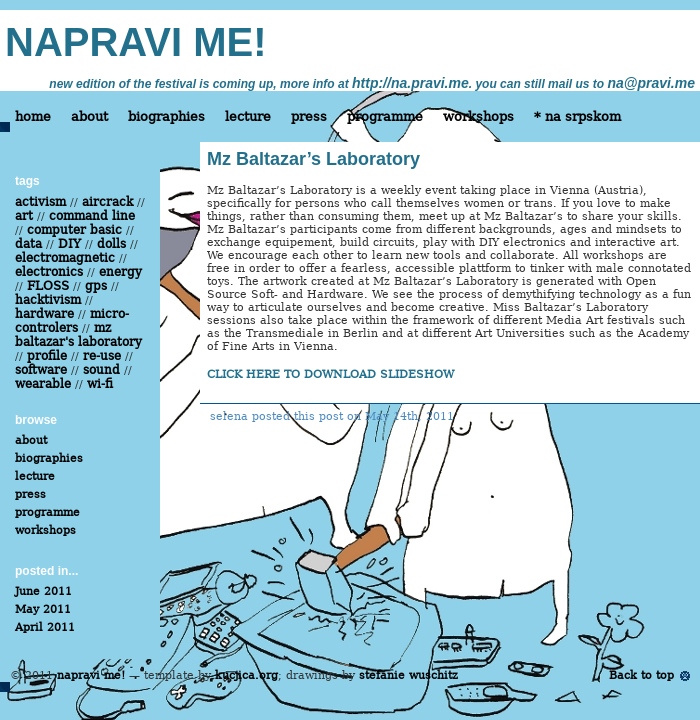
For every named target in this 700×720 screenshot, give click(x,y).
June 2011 (43, 591)
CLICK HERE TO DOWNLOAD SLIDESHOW (330, 374)
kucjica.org (246, 675)
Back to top (641, 675)
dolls (111, 244)
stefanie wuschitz (408, 675)
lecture (248, 116)
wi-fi (100, 384)
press (309, 116)
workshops (478, 116)
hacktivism (48, 300)
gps (96, 286)
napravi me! (91, 675)
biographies (166, 116)
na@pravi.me (651, 83)
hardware (44, 314)
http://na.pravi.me (410, 83)
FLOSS (48, 286)
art (24, 216)
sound (101, 370)
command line (92, 216)
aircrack (107, 202)
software (41, 370)
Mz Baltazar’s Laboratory (313, 159)
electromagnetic (65, 258)
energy (120, 272)
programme (385, 116)
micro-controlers (72, 321)
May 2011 (43, 609)
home (33, 116)
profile (47, 356)
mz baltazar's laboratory (78, 335)
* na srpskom (577, 116)
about (89, 116)
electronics (49, 272)
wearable (43, 384)
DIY (69, 244)
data (28, 244)
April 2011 (45, 627)
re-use (102, 356)
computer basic (74, 230)
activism (40, 202)
